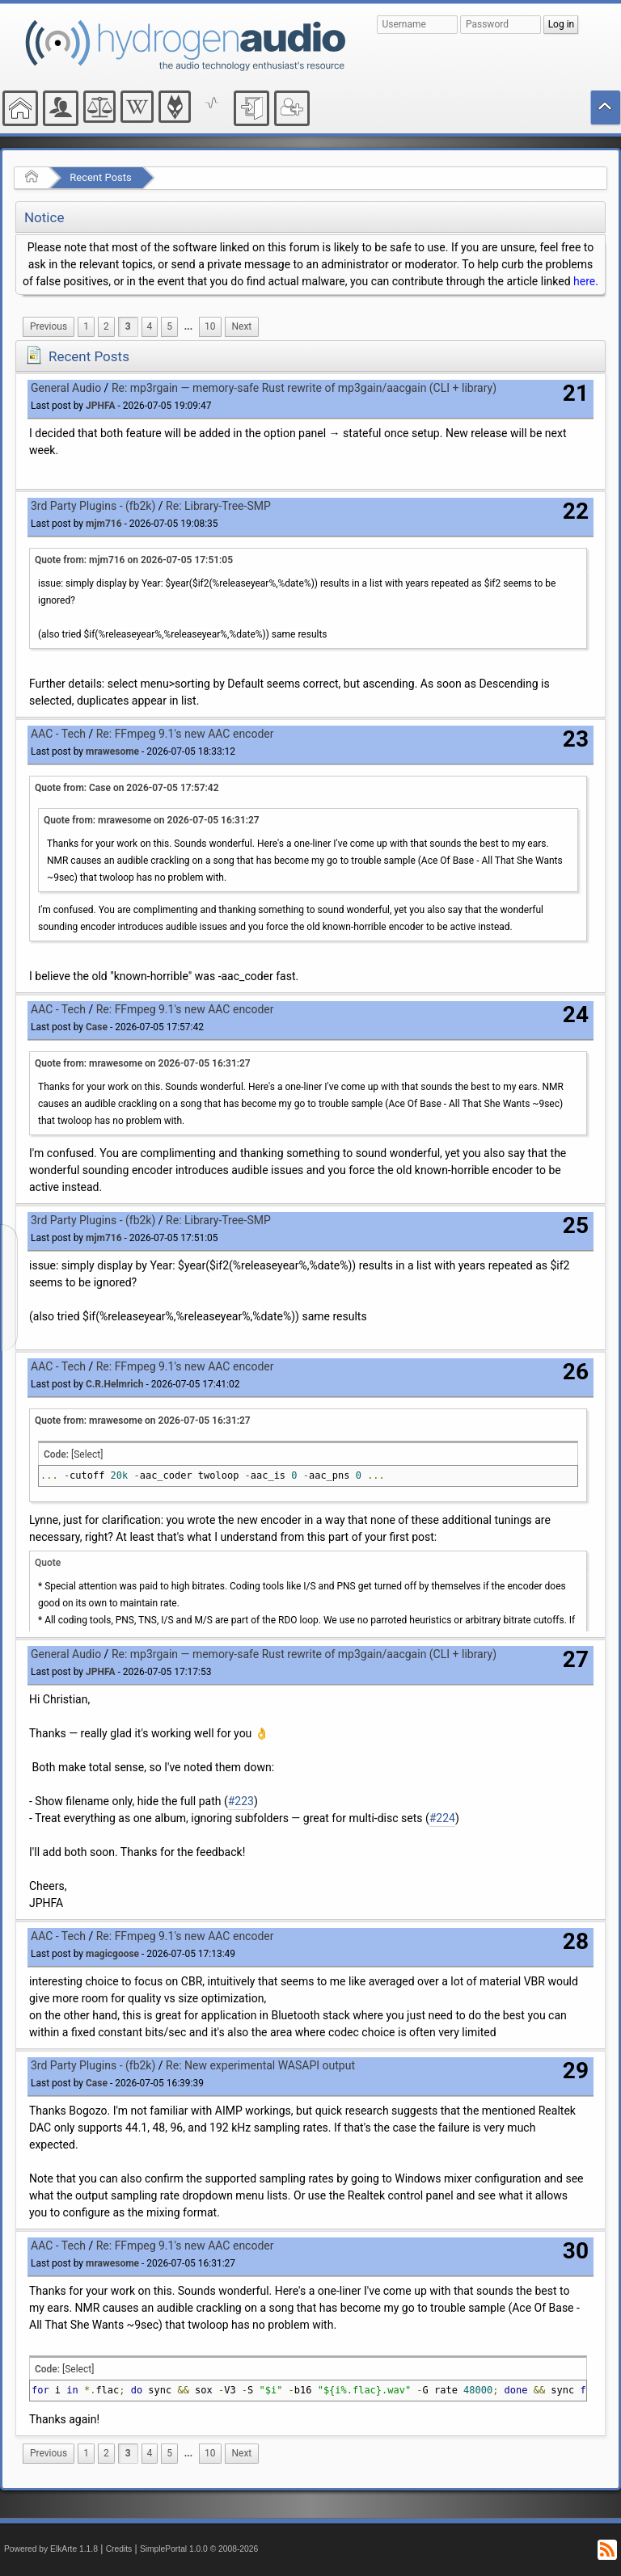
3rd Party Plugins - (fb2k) (93, 505)
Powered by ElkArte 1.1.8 (51, 2548)
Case (97, 1027)
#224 (442, 1818)
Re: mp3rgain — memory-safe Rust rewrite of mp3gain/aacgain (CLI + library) (304, 387)
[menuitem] (48, 327)
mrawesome (112, 751)
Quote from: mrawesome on (152, 820)
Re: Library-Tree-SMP (218, 505)
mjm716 (104, 523)
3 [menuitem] (128, 326)
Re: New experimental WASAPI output (260, 2065)
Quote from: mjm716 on (134, 560)
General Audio (66, 387)
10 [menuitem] (210, 326)
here (584, 281)
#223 (241, 1801)
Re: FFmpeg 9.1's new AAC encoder (185, 733)
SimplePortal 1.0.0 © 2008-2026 (199, 2548)
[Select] (87, 1454)
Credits (119, 2548)
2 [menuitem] (106, 326)
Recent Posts (100, 177)
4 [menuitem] (150, 326)
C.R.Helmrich (114, 1384)
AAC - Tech (58, 733)
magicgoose (112, 1953)
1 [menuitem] (86, 326)
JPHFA (100, 405)
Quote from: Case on (127, 787)
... (188, 326)
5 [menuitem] (169, 326)
